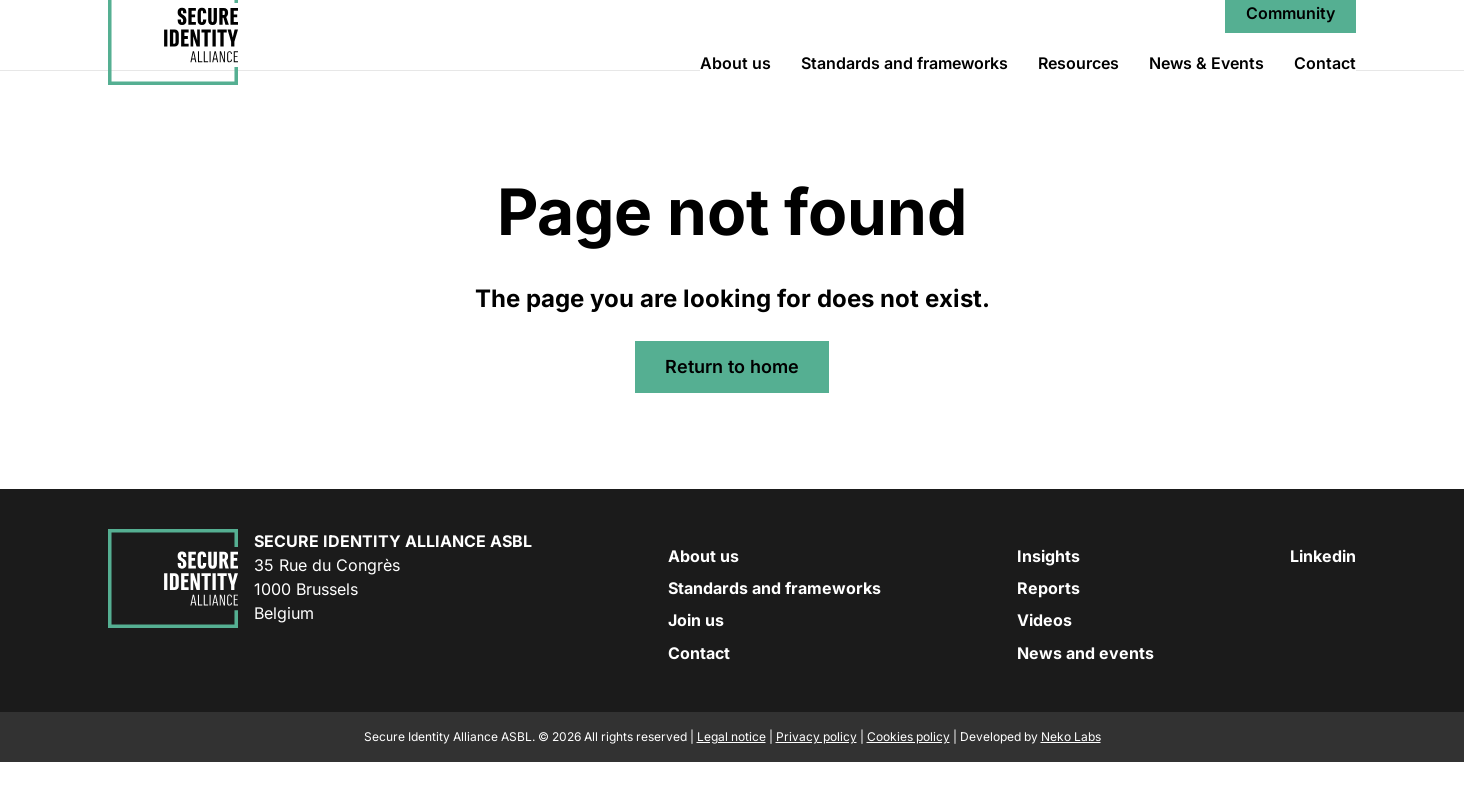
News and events (1085, 703)
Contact (1325, 88)
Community (1290, 38)
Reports (1048, 638)
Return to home (732, 416)
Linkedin (1323, 606)
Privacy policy (816, 786)
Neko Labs (1071, 786)
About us (735, 88)
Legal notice (731, 786)
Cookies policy (908, 786)
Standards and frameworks (904, 88)
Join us (696, 670)
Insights (1048, 606)
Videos (1044, 670)
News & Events (1206, 88)
